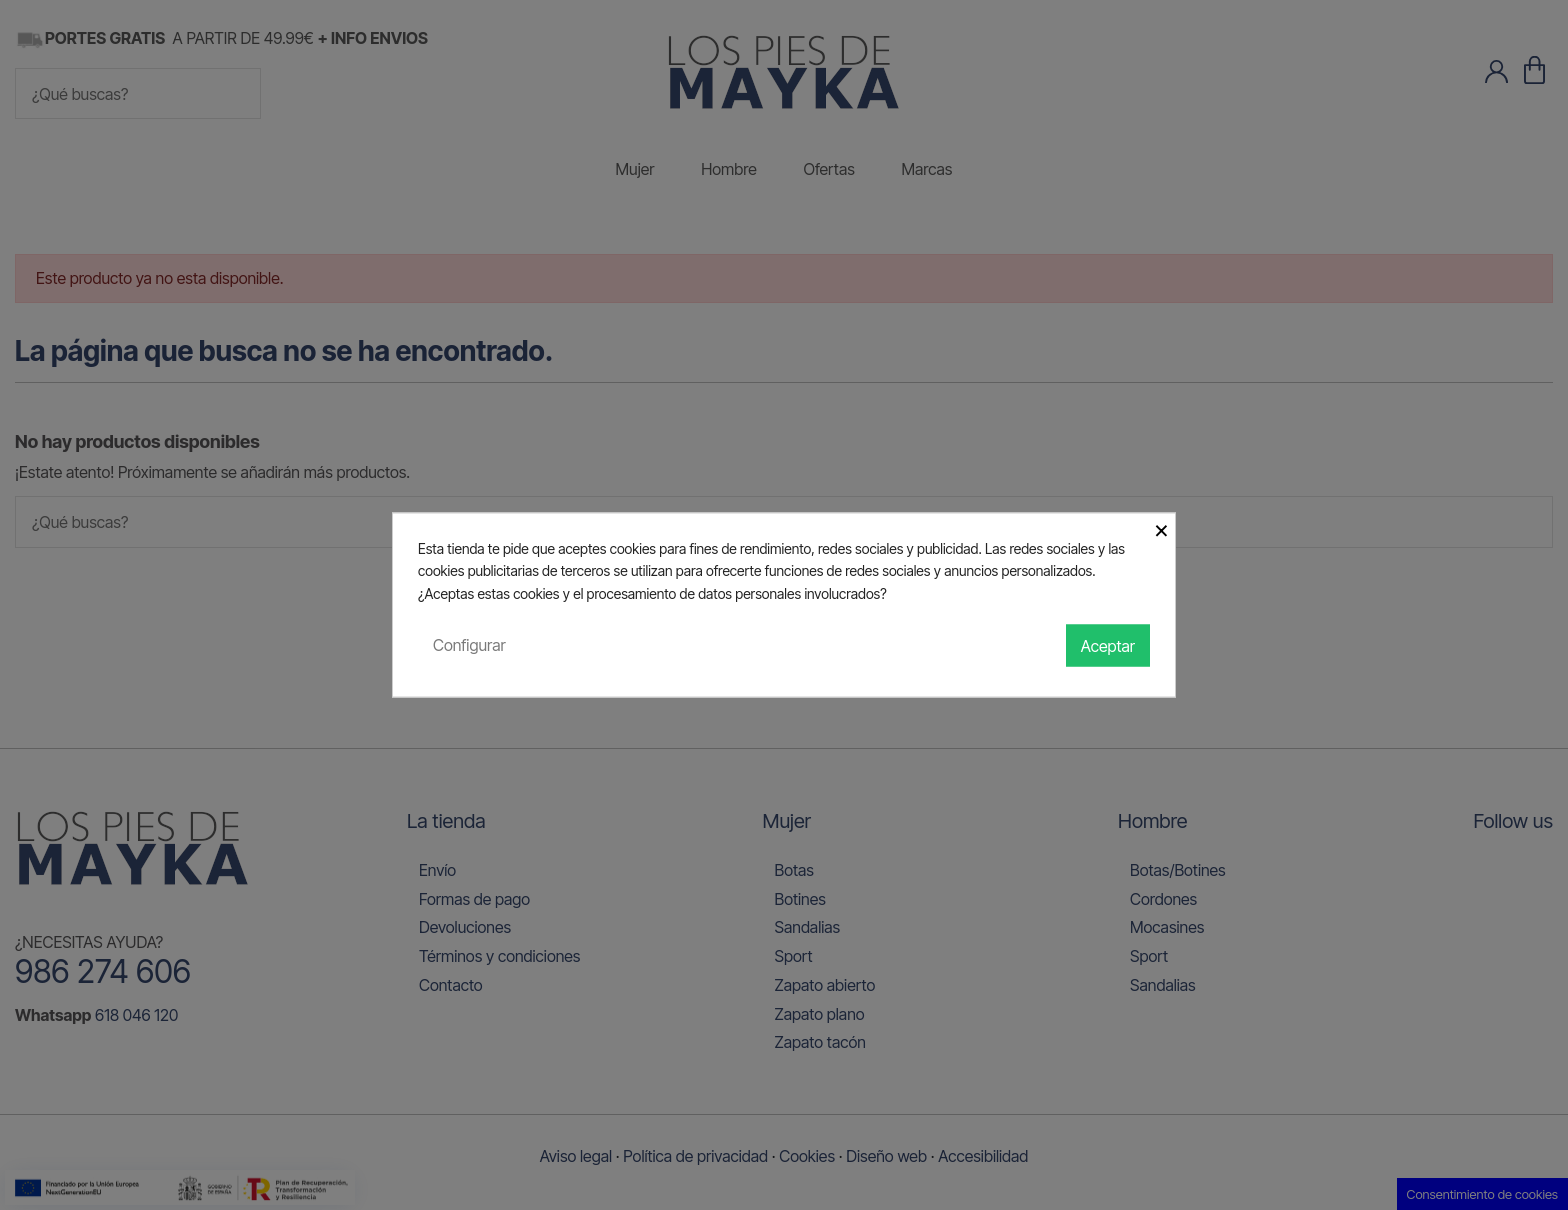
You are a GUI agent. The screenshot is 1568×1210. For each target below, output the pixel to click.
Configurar (469, 645)
